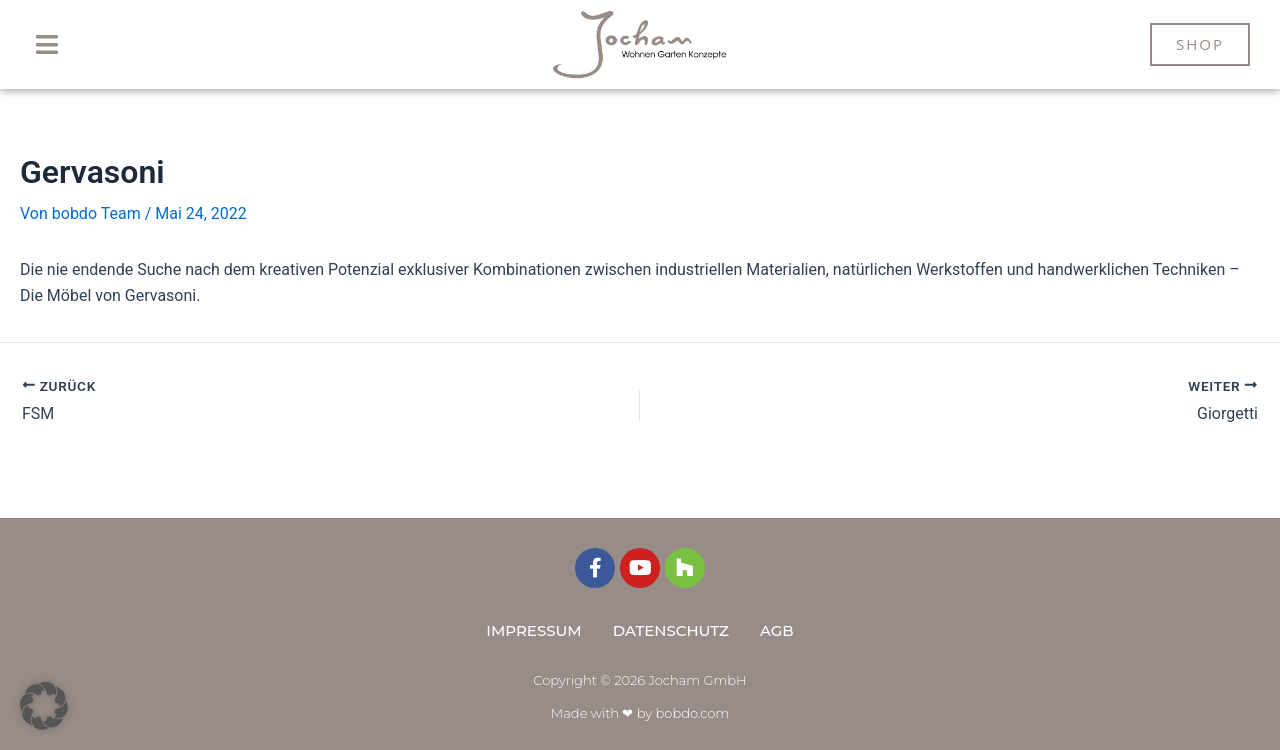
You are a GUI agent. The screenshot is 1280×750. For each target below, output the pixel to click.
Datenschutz (671, 630)
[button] (47, 45)
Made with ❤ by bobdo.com (640, 713)
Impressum (533, 630)
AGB (777, 630)
